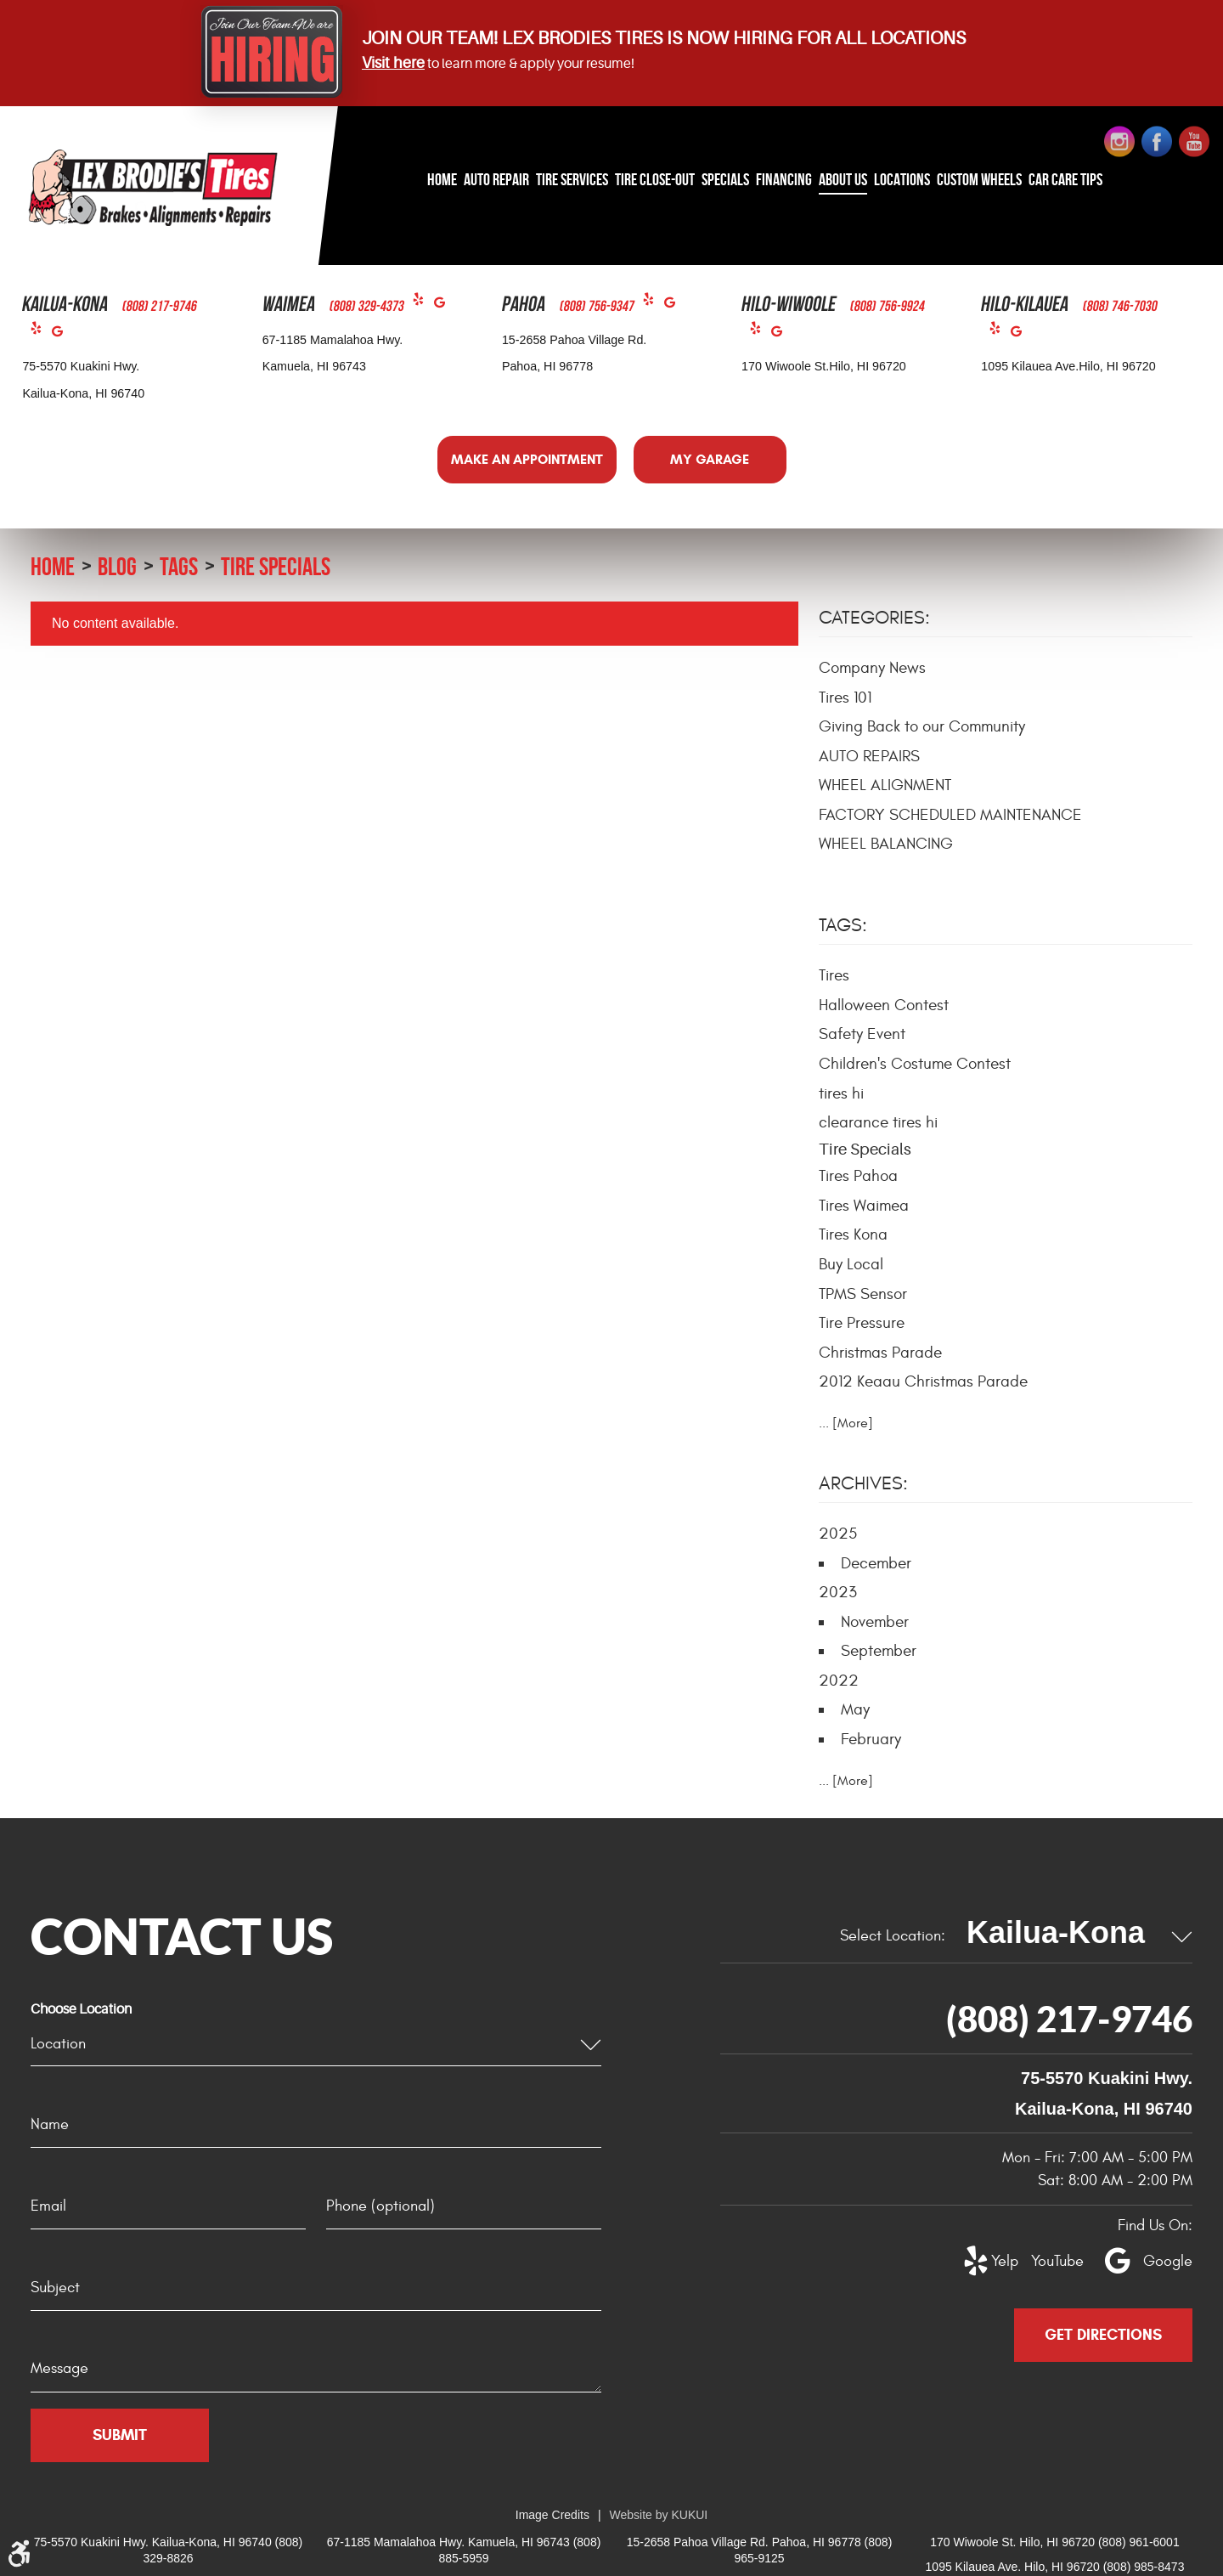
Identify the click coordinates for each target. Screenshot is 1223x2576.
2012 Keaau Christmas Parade (923, 1381)
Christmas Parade (880, 1352)
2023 (838, 1592)
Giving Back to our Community (922, 726)
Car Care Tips (1065, 179)
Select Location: (892, 1936)
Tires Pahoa (858, 1176)
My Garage (709, 459)
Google (62, 335)
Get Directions (1103, 2334)
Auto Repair (496, 179)
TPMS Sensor (863, 1294)
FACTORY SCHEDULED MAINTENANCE (950, 814)
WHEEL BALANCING (886, 843)
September (878, 1650)
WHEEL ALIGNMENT (885, 785)
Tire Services (572, 179)
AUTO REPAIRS (869, 756)
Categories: (874, 618)
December (876, 1563)
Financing (784, 179)
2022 (839, 1680)
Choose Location (81, 2009)
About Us (843, 179)
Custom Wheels (979, 179)
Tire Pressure (862, 1322)
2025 (838, 1533)
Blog (117, 566)
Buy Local (851, 1264)
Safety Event (862, 1034)
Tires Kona (853, 1234)
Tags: (843, 925)
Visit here (393, 62)
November (875, 1622)
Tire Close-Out (655, 179)
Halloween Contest (884, 1005)
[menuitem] (442, 181)
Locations (902, 179)
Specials (725, 179)
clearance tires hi (878, 1122)
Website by (659, 2515)
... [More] (846, 1423)
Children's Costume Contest (915, 1063)
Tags (179, 566)
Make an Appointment (527, 459)
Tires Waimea (864, 1205)
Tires (834, 975)
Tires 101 (845, 697)
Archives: (863, 1483)
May (855, 1709)
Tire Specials (275, 566)
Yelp (41, 331)
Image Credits (552, 2515)
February (871, 1739)
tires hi (841, 1093)
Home (442, 179)
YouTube (1048, 2261)
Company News (872, 667)
